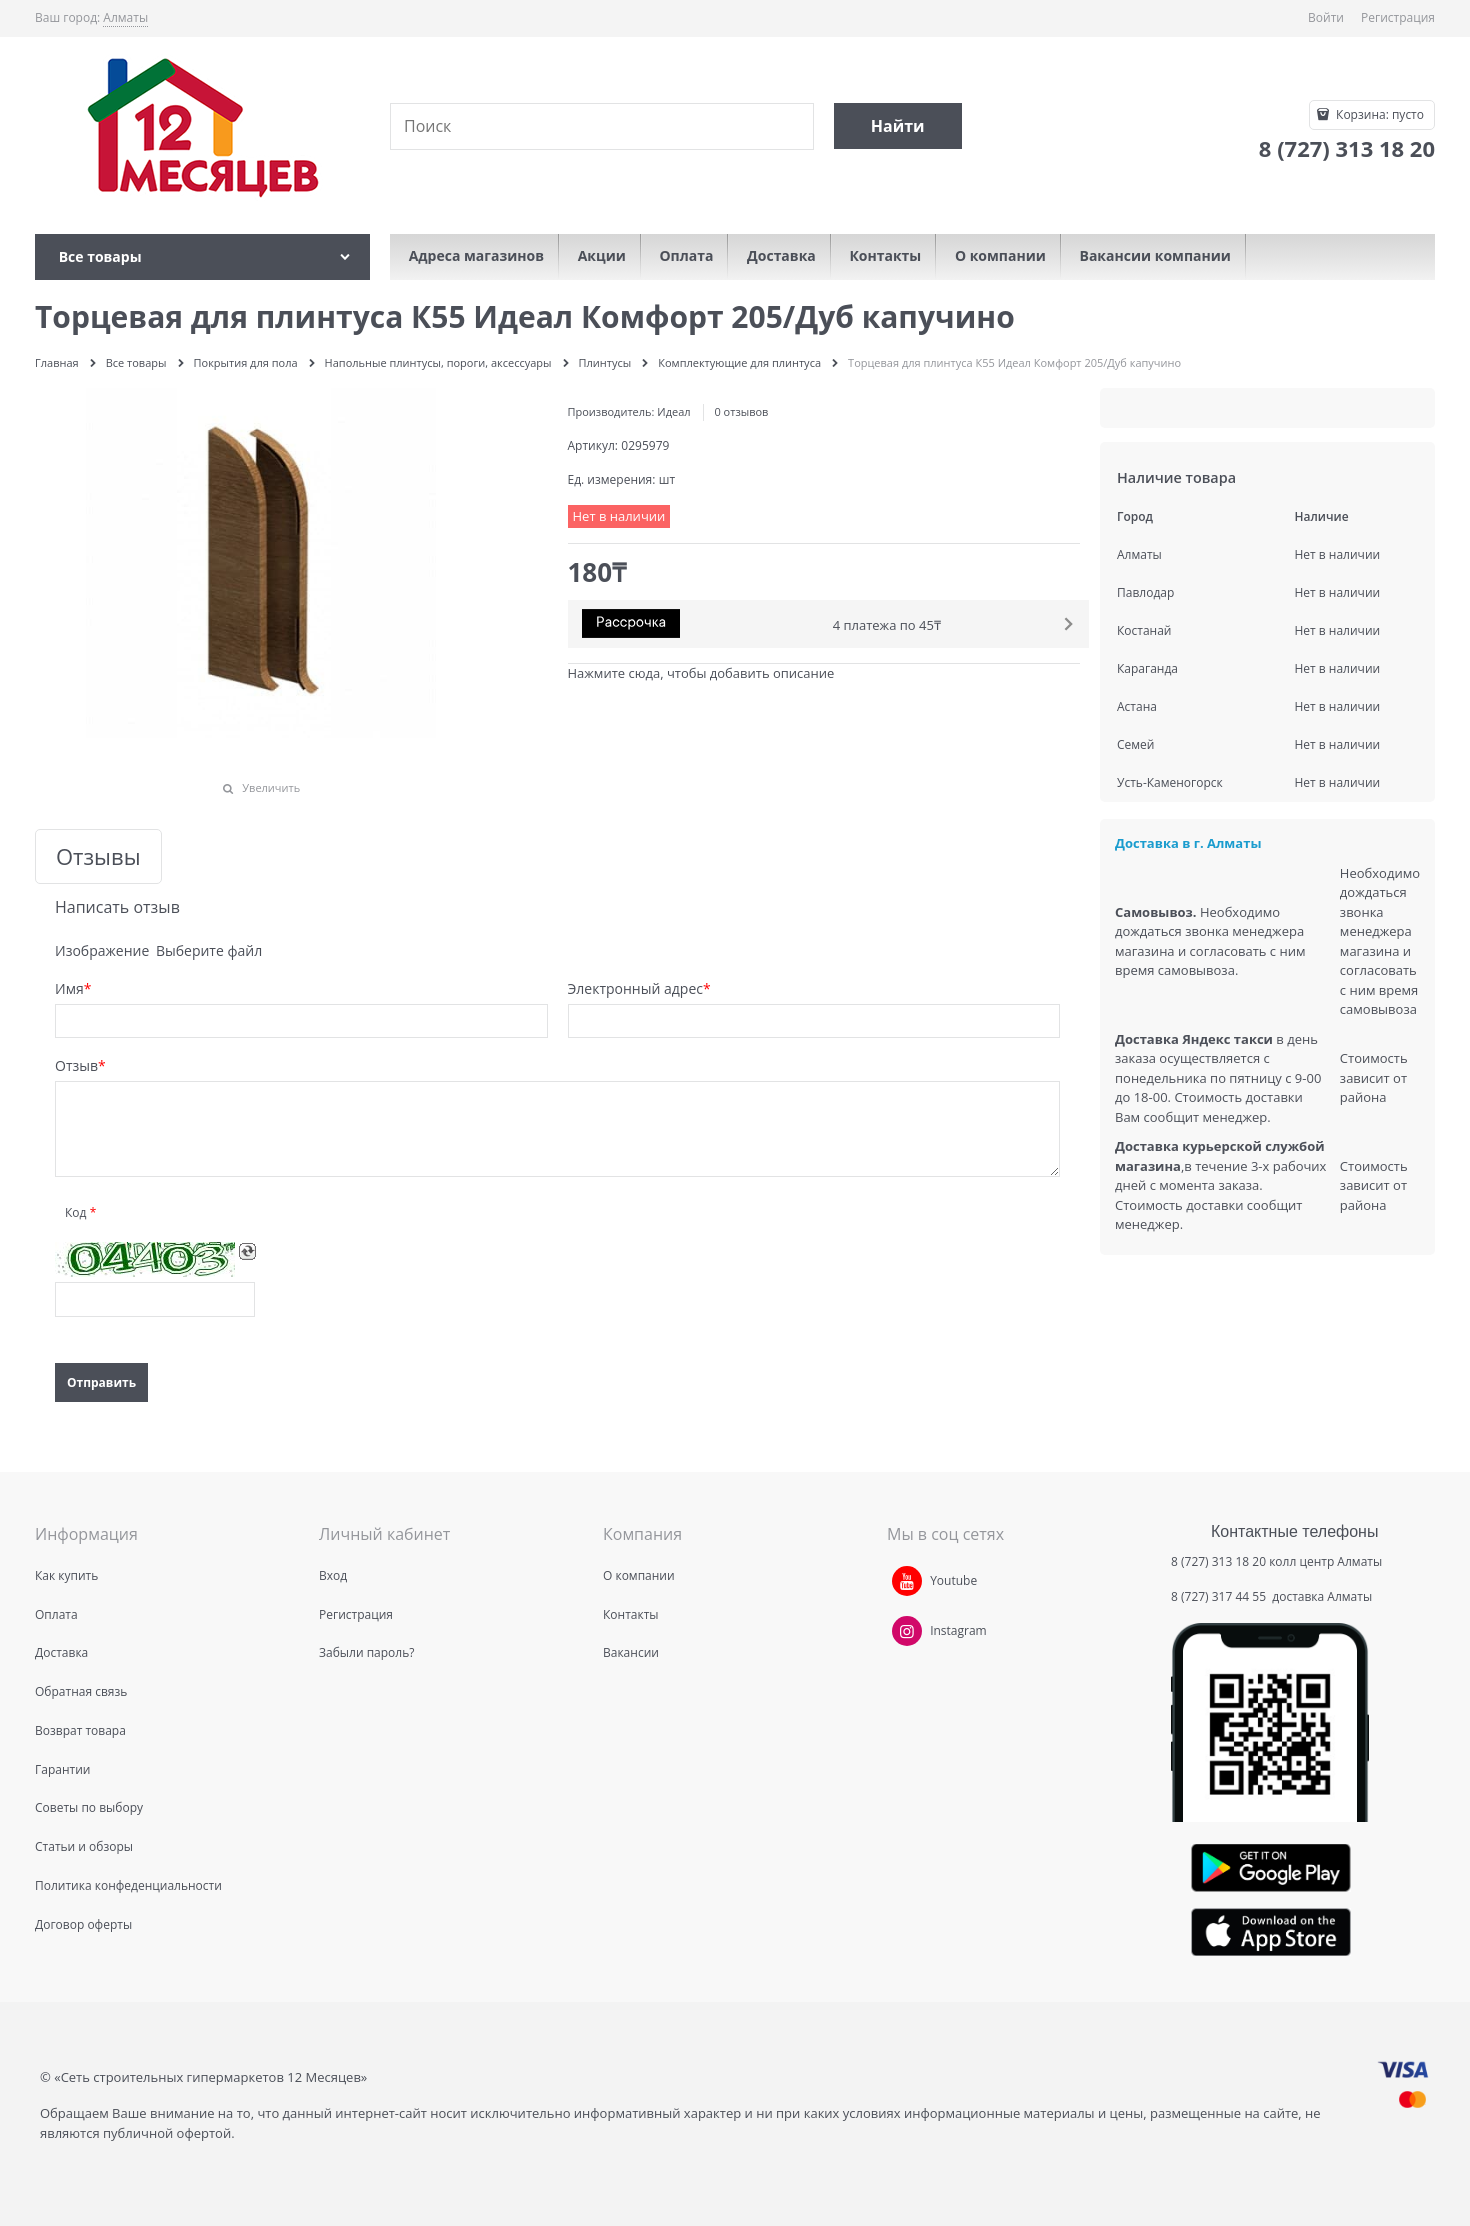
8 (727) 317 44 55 (1220, 1596)
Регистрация (1398, 17)
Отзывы (98, 856)
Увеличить (271, 787)
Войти (1326, 17)
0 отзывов (741, 411)
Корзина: (1378, 114)
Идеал (673, 411)
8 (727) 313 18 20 (1218, 1561)
